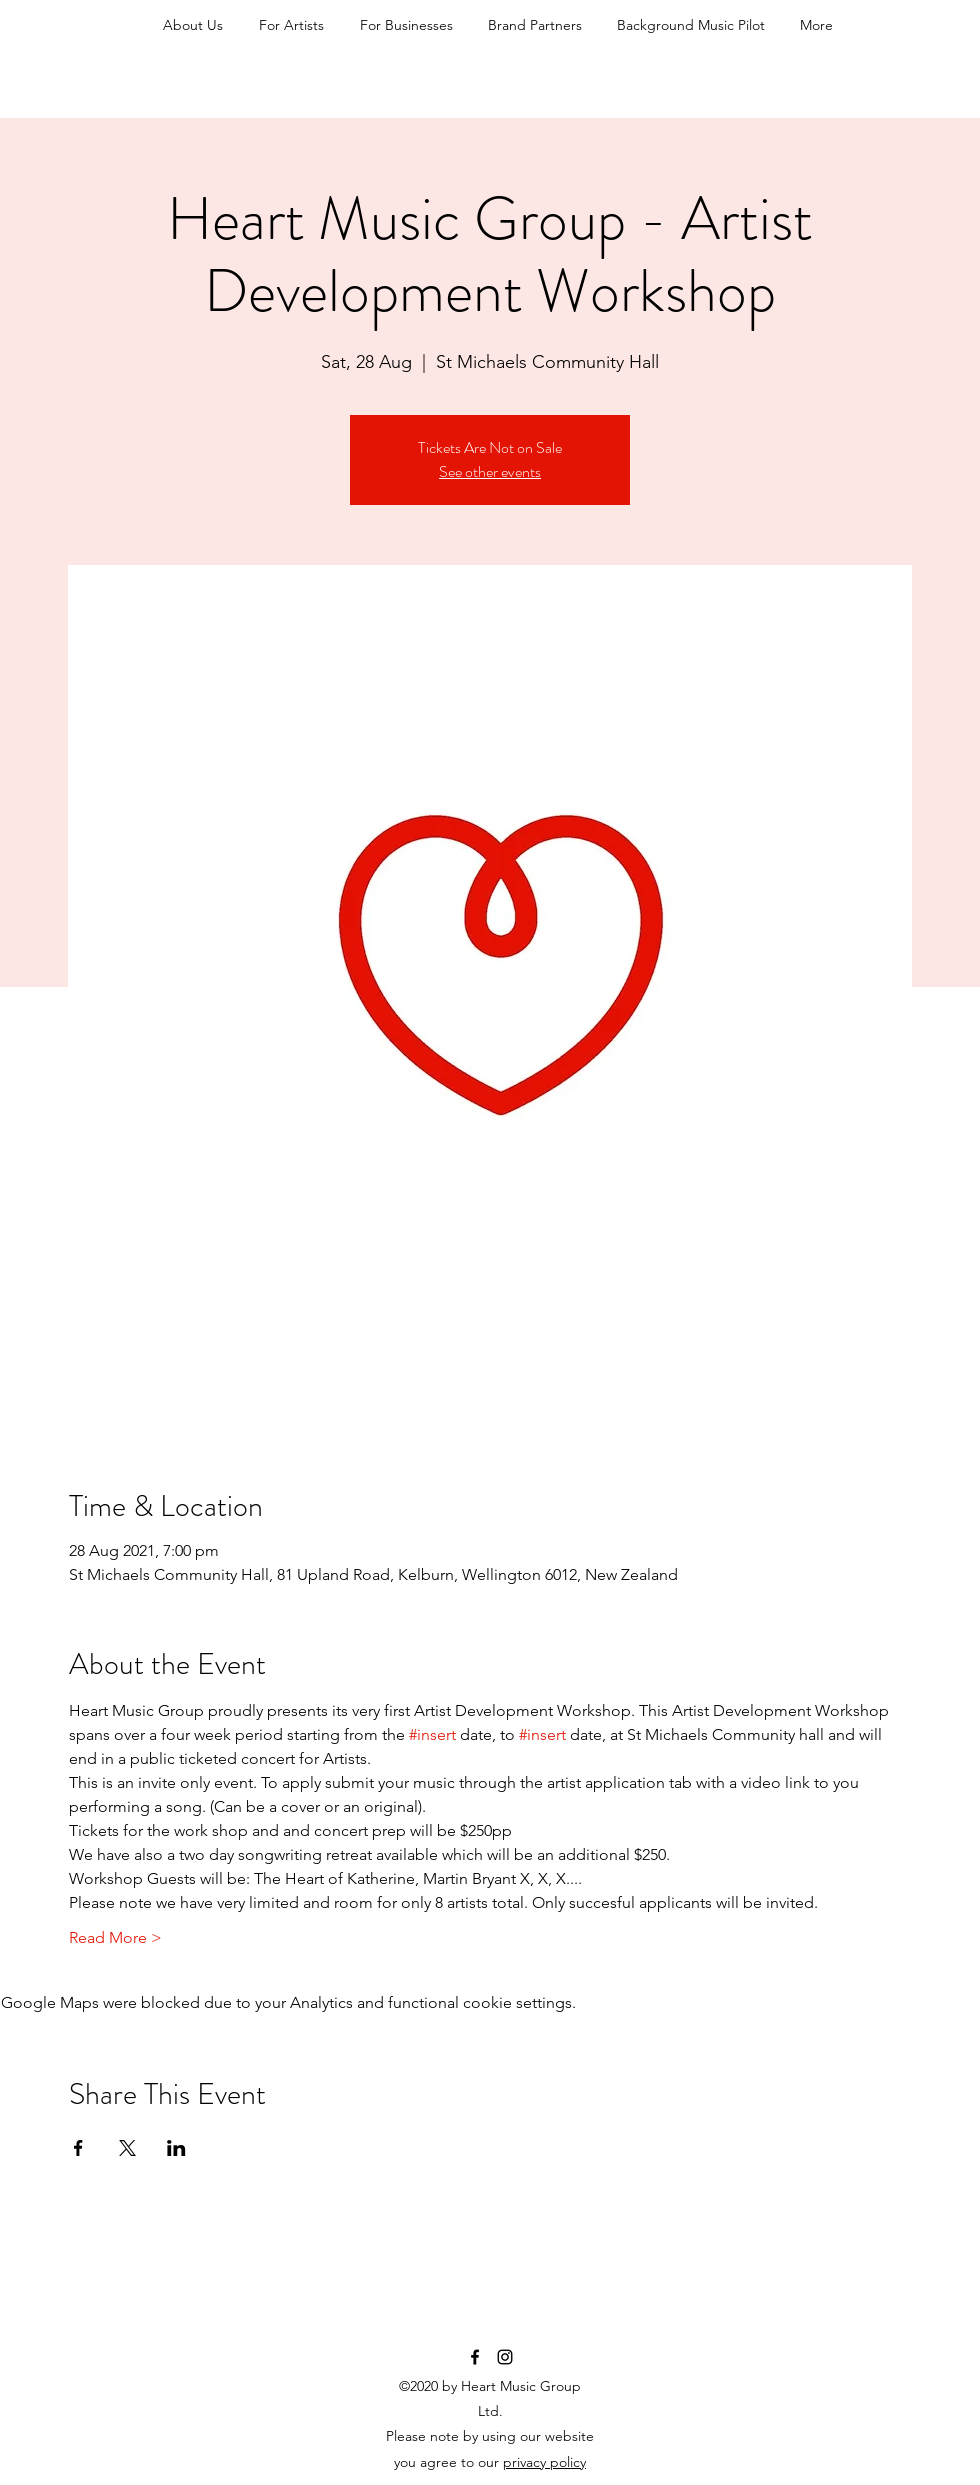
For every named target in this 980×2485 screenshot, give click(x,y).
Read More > (115, 1937)
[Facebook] (475, 2357)
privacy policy (544, 2462)
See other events (490, 471)
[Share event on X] (127, 2148)
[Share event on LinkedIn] (176, 2148)
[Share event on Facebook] (78, 2148)
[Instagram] (505, 2357)
